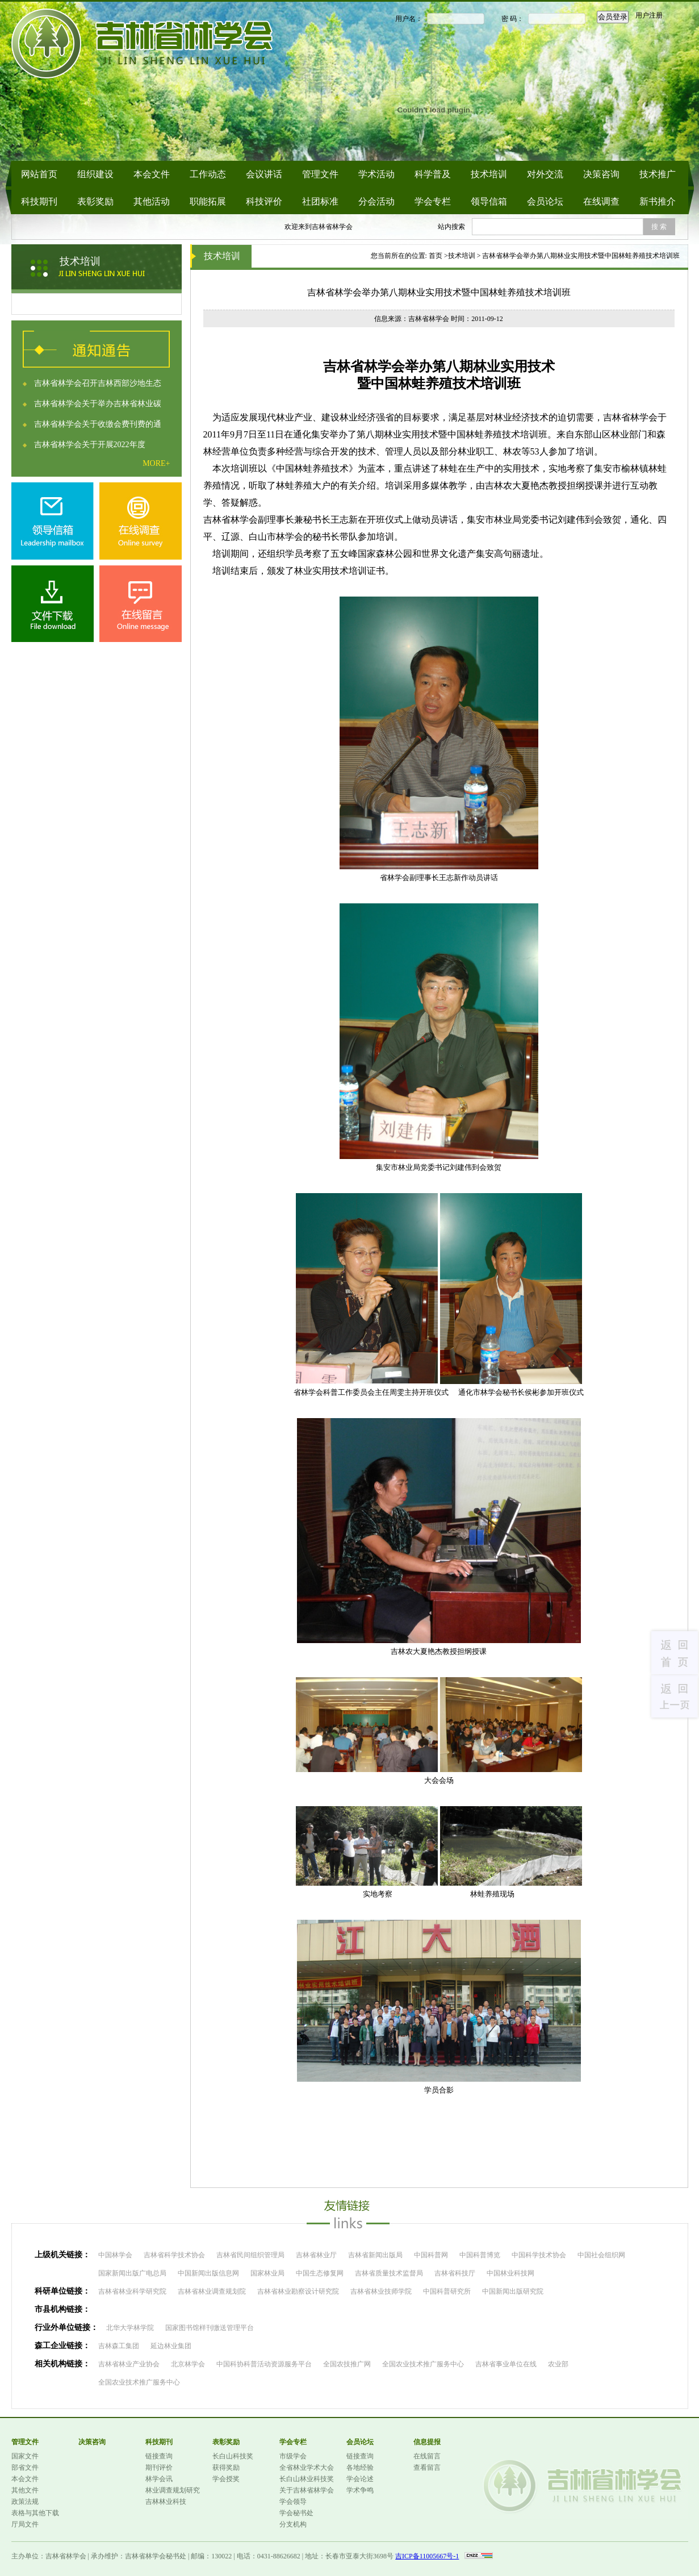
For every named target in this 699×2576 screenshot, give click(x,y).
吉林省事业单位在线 (506, 2364)
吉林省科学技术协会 (174, 2255)
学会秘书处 (296, 2513)
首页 (435, 256)
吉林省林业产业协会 (129, 2364)
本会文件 (151, 174)
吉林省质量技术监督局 (389, 2273)
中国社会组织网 (601, 2255)
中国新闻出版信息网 (208, 2273)
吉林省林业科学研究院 (132, 2291)
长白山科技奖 (232, 2456)
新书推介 (657, 201)
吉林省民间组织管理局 (250, 2255)
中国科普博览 (479, 2255)
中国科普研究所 (447, 2291)
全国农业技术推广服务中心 (423, 2364)
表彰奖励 (95, 201)
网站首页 (39, 174)
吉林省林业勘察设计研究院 (298, 2291)
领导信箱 (489, 201)
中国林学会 (115, 2255)
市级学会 (293, 2456)
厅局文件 (25, 2524)
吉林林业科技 (165, 2502)
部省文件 (25, 2467)
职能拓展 (208, 201)
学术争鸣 (360, 2490)
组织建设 (95, 174)
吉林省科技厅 (454, 2273)
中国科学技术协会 (539, 2255)
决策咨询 (601, 174)
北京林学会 (188, 2364)
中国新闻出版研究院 (512, 2291)
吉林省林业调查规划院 (212, 2291)
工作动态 (208, 174)
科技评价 (264, 201)
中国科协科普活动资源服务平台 (264, 2364)
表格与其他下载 (35, 2513)
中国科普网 (431, 2255)
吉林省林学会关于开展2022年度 (89, 444)
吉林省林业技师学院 (381, 2291)
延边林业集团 (170, 2346)
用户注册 (649, 15)
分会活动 (376, 201)
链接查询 (159, 2456)
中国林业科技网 (510, 2273)
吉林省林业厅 (316, 2255)
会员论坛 (545, 201)
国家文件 (25, 2456)
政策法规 (25, 2502)
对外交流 (545, 174)
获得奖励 (226, 2467)
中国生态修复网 (320, 2273)
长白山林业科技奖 (306, 2479)
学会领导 (293, 2502)
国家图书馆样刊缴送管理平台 (209, 2328)
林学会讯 (159, 2479)
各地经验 (360, 2467)
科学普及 (433, 174)
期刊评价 (159, 2467)
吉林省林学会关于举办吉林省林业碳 (97, 403)
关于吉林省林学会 (306, 2490)
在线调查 (601, 201)
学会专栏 (433, 201)
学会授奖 (226, 2479)
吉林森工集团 (118, 2346)
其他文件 (25, 2490)
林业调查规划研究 (172, 2490)
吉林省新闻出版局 (375, 2255)
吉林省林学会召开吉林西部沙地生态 (97, 383)
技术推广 (657, 174)
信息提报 (427, 2442)
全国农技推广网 (347, 2364)
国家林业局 (267, 2273)
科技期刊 (39, 201)
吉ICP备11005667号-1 (427, 2556)
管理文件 (320, 174)
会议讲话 (264, 174)
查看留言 (427, 2467)
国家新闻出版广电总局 (132, 2273)
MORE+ (156, 463)
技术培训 (489, 174)
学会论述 (360, 2479)
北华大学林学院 (130, 2328)
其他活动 (151, 201)
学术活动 (376, 174)
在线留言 (427, 2456)
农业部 (558, 2364)
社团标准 (320, 201)
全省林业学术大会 (306, 2467)
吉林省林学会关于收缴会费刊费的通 (97, 424)
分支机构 (293, 2524)
